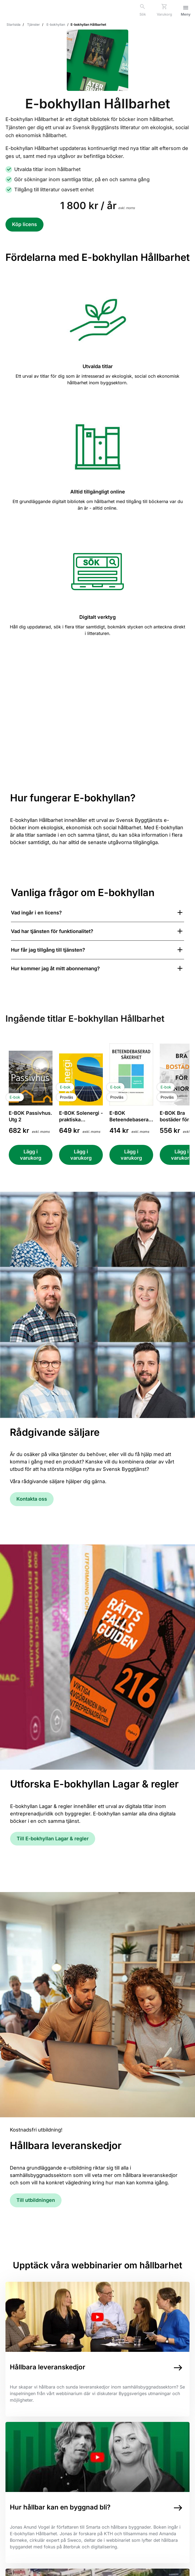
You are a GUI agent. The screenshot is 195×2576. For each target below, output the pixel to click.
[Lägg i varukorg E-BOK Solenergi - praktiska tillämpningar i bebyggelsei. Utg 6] (81, 1155)
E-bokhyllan (55, 24)
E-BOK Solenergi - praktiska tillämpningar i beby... (81, 1116)
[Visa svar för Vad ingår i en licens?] (97, 912)
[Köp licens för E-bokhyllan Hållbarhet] (24, 225)
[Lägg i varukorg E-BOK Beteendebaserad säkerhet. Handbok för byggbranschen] (131, 1155)
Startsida (14, 24)
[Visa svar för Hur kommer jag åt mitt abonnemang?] (97, 968)
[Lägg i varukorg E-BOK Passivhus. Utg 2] (31, 1155)
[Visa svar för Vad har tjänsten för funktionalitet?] (97, 931)
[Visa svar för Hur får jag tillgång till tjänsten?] (97, 950)
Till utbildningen (35, 2200)
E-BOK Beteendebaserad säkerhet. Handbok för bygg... (130, 1116)
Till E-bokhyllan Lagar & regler (53, 1838)
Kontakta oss (31, 1499)
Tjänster (33, 24)
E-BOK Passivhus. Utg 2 (30, 1116)
